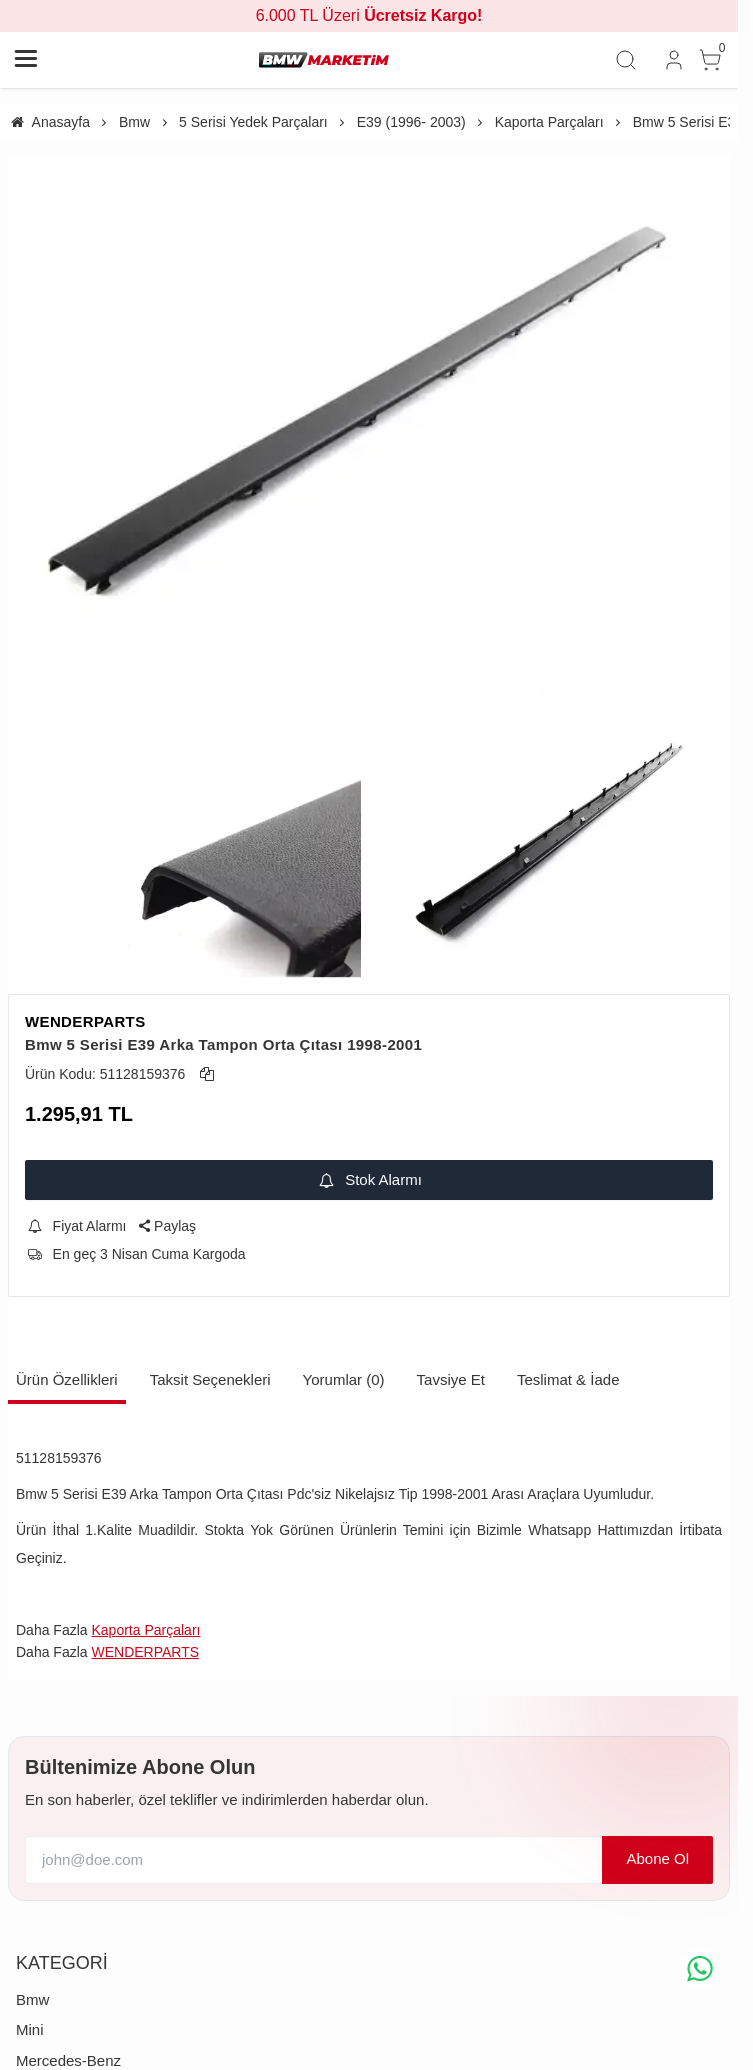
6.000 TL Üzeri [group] (369, 15)
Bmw (32, 1999)
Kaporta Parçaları (145, 1630)
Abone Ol (657, 1858)
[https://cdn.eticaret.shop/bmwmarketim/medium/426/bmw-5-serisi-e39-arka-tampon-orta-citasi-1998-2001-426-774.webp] (184, 846)
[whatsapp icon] (700, 1969)
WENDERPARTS (85, 1021)
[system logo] (324, 60)
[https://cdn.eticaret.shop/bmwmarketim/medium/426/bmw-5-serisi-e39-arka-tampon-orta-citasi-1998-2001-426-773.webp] (369, 427)
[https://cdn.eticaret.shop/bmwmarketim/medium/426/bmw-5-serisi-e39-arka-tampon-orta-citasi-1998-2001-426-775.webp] (553, 846)
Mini (30, 2029)
